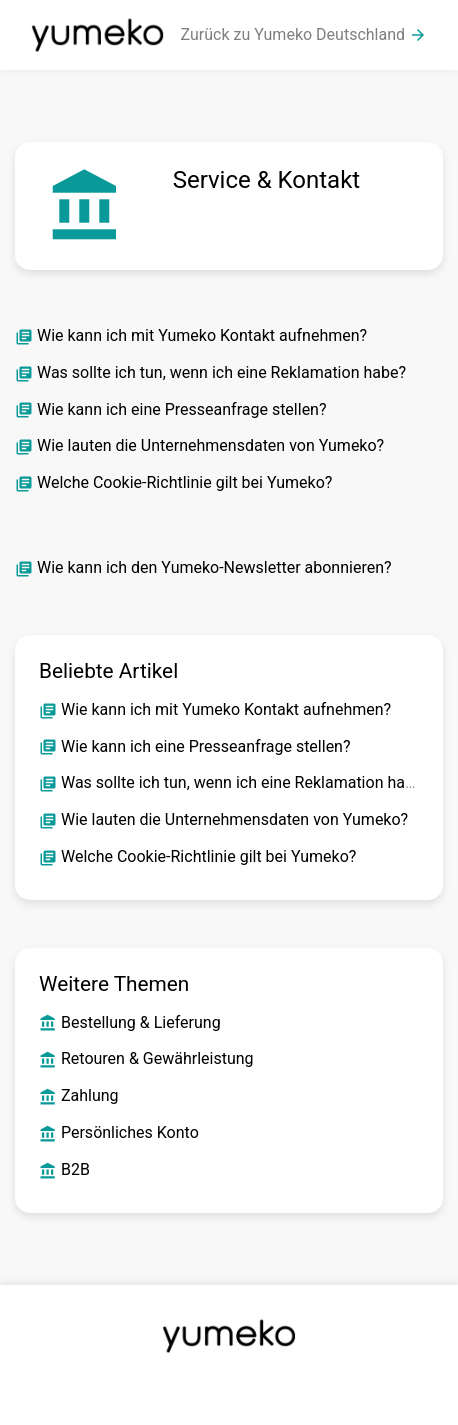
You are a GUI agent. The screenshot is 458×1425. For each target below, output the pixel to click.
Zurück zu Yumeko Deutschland (304, 35)
